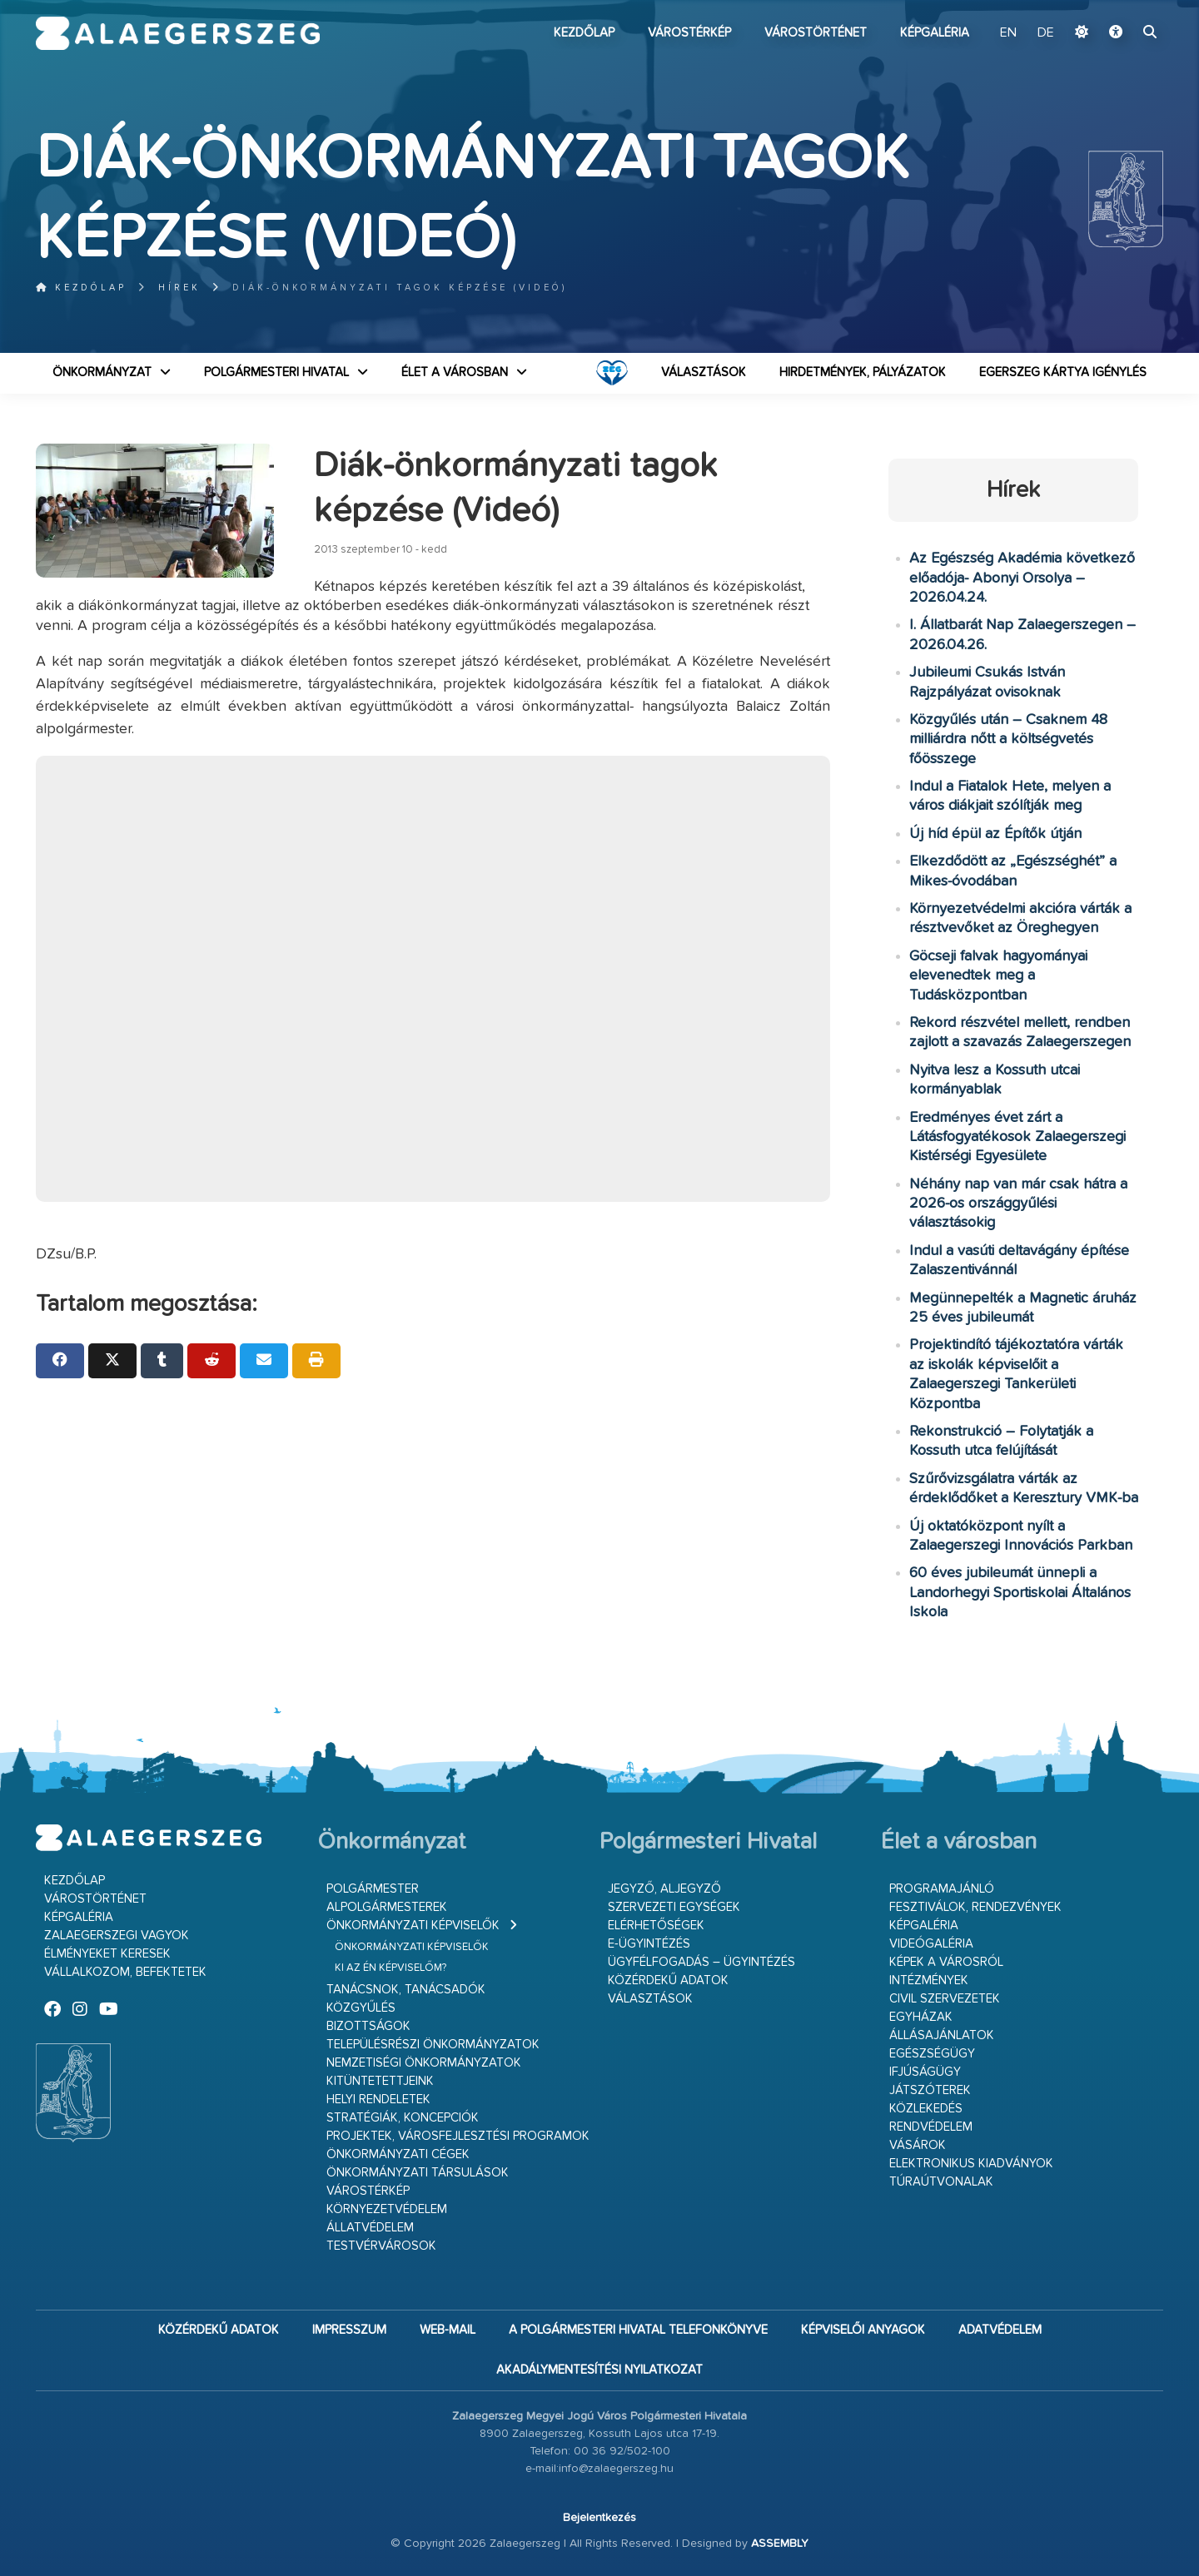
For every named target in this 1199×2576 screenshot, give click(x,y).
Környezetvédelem (386, 2209)
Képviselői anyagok (863, 2330)
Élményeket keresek (107, 1954)
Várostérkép (689, 33)
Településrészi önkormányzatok (433, 2044)
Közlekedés (926, 2108)
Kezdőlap (584, 33)
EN (1008, 33)
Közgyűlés (361, 2008)
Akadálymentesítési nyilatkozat (599, 2370)
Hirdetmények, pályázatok (862, 372)
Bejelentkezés (599, 2518)
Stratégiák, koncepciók (402, 2118)
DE (1045, 33)
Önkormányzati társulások (417, 2173)
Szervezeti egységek (674, 1907)
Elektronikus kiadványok (971, 2163)
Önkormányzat (102, 372)
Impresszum (349, 2330)
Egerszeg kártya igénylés (1063, 372)
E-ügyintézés (649, 1944)
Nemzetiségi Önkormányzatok (423, 2063)
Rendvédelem (931, 2127)
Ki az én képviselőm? (390, 1968)
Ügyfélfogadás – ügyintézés (701, 1962)
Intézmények (928, 1980)
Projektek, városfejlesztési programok (458, 2136)
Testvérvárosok (381, 2246)
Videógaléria (931, 1944)
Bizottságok (368, 2026)
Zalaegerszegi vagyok (116, 1935)
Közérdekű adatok (668, 1980)
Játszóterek (930, 2090)
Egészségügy (932, 2053)
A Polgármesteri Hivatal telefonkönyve (638, 2330)
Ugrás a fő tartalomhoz (1121, 7)
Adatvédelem (1000, 2330)
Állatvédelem (370, 2227)
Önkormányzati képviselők (413, 1925)
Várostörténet (815, 33)
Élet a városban (454, 372)
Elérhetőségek (656, 1925)
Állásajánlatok (941, 2035)
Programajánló (941, 1889)
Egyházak (921, 2017)
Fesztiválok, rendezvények (975, 1907)
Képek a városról (946, 1962)
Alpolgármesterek (386, 1907)
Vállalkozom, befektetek (125, 1972)
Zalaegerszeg (178, 33)
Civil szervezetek (944, 1999)
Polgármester (372, 1889)
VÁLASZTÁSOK (703, 372)
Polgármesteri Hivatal (276, 372)
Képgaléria (934, 33)
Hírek (179, 287)
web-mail (447, 2330)
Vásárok (917, 2145)
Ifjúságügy (925, 2072)
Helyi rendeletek (378, 2099)
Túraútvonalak (941, 2182)
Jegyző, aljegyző (664, 1889)
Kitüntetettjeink (380, 2081)
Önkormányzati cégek (398, 2154)
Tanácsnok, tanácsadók (405, 1989)
